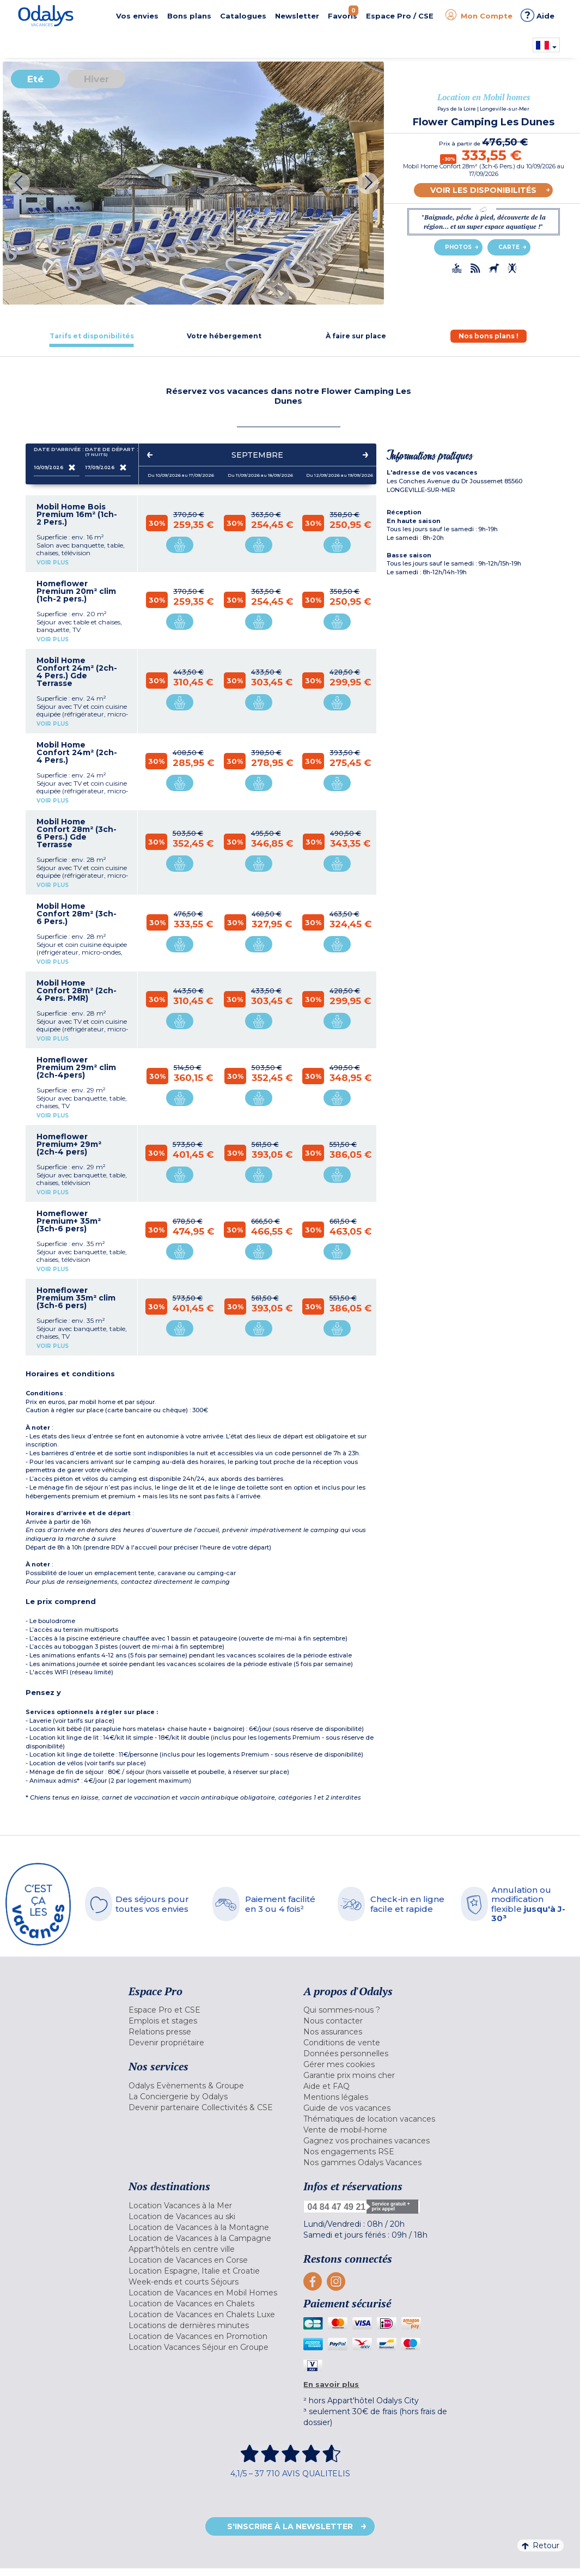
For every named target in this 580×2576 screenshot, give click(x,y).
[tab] (92, 335)
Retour (540, 2545)
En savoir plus (331, 2384)
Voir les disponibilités (483, 190)
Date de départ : (108, 452)
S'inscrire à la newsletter (290, 2526)
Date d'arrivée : (57, 452)
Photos (458, 247)
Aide (537, 15)
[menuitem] (208, 2009)
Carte (509, 247)
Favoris (343, 12)
